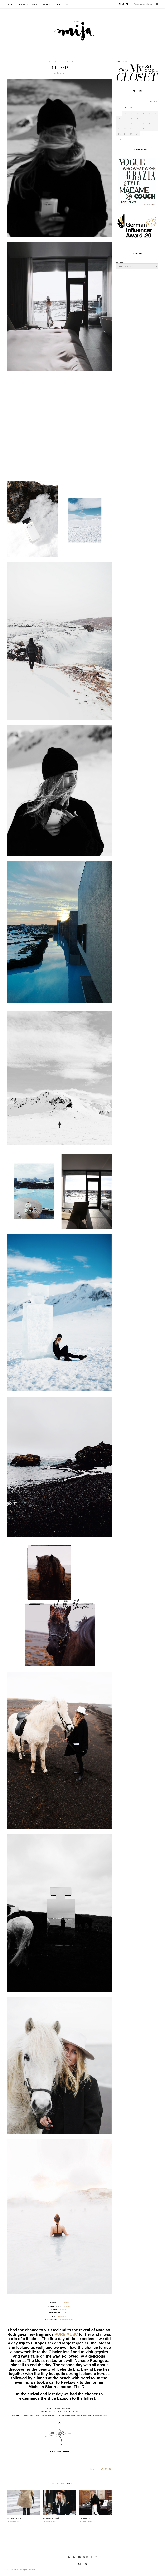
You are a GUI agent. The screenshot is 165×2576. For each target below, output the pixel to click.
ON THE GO (85, 2518)
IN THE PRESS (62, 4)
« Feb (118, 139)
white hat (67, 2306)
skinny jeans (62, 2316)
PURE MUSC (64, 2303)
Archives (120, 262)
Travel (69, 61)
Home (9, 4)
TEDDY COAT (14, 2518)
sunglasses (63, 2309)
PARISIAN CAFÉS (52, 2518)
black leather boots (66, 2320)
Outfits (59, 61)
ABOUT (35, 4)
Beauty (49, 61)
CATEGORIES (22, 4)
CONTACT (47, 4)
